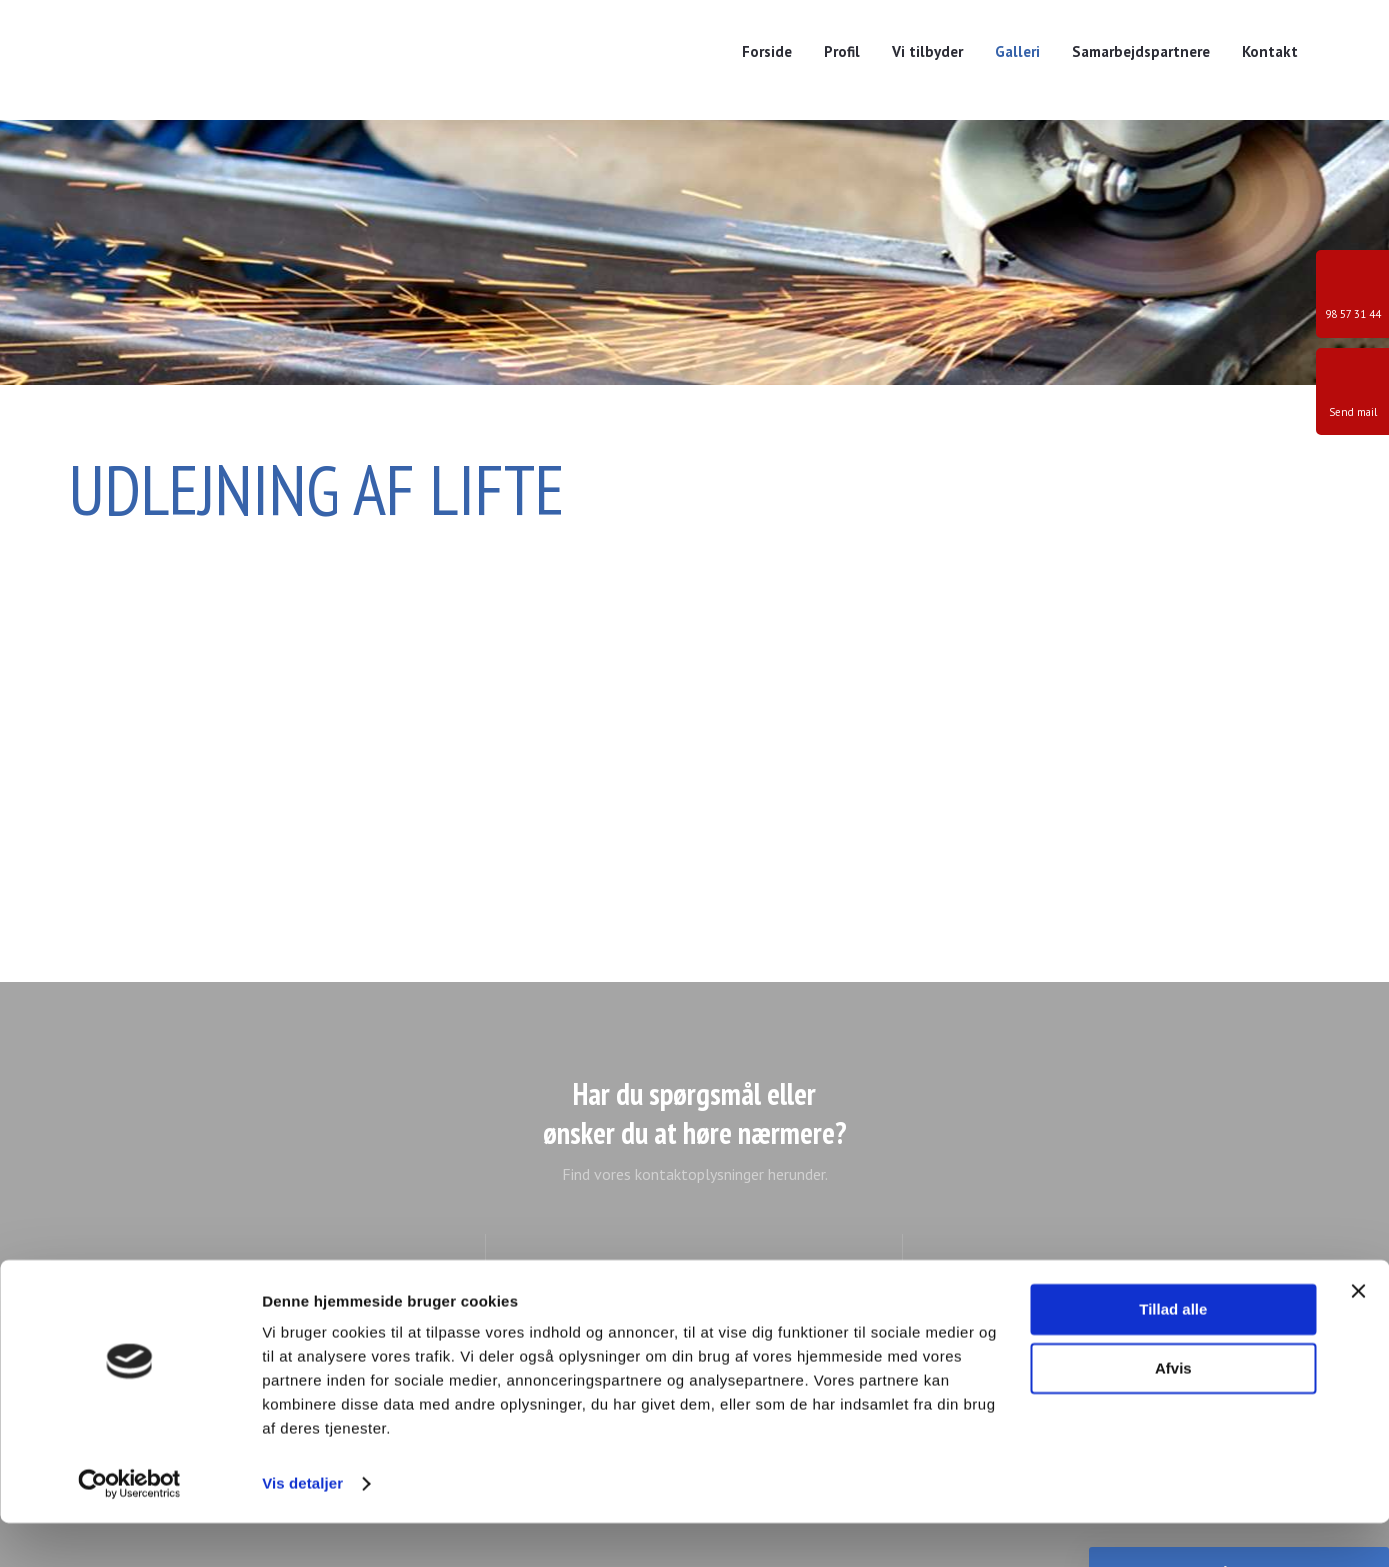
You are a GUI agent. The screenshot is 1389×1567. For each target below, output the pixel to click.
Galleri (1017, 51)
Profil (842, 51)
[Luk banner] (1358, 1335)
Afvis (1173, 1411)
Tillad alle (1173, 1353)
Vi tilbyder (927, 51)
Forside (767, 51)
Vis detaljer (302, 1527)
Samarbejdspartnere (1141, 51)
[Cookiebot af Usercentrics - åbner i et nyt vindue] (129, 1528)
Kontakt (1270, 51)
